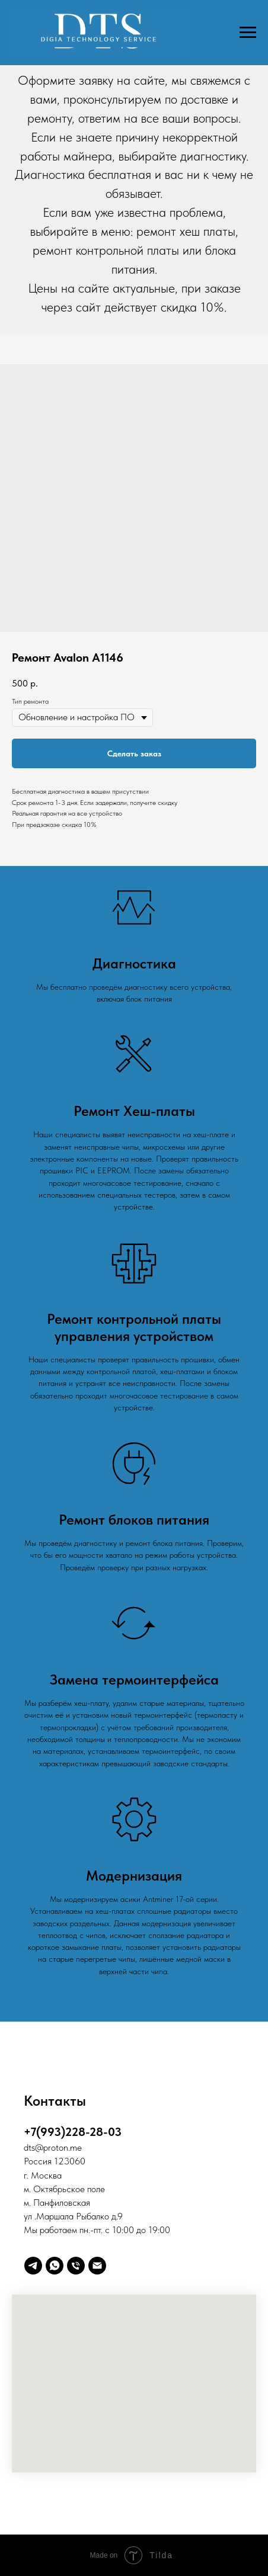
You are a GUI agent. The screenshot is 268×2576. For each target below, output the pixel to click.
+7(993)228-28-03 (73, 2132)
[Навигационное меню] (248, 33)
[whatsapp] (54, 2266)
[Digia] (97, 2266)
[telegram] (33, 2266)
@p (41, 2147)
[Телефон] (76, 2266)
